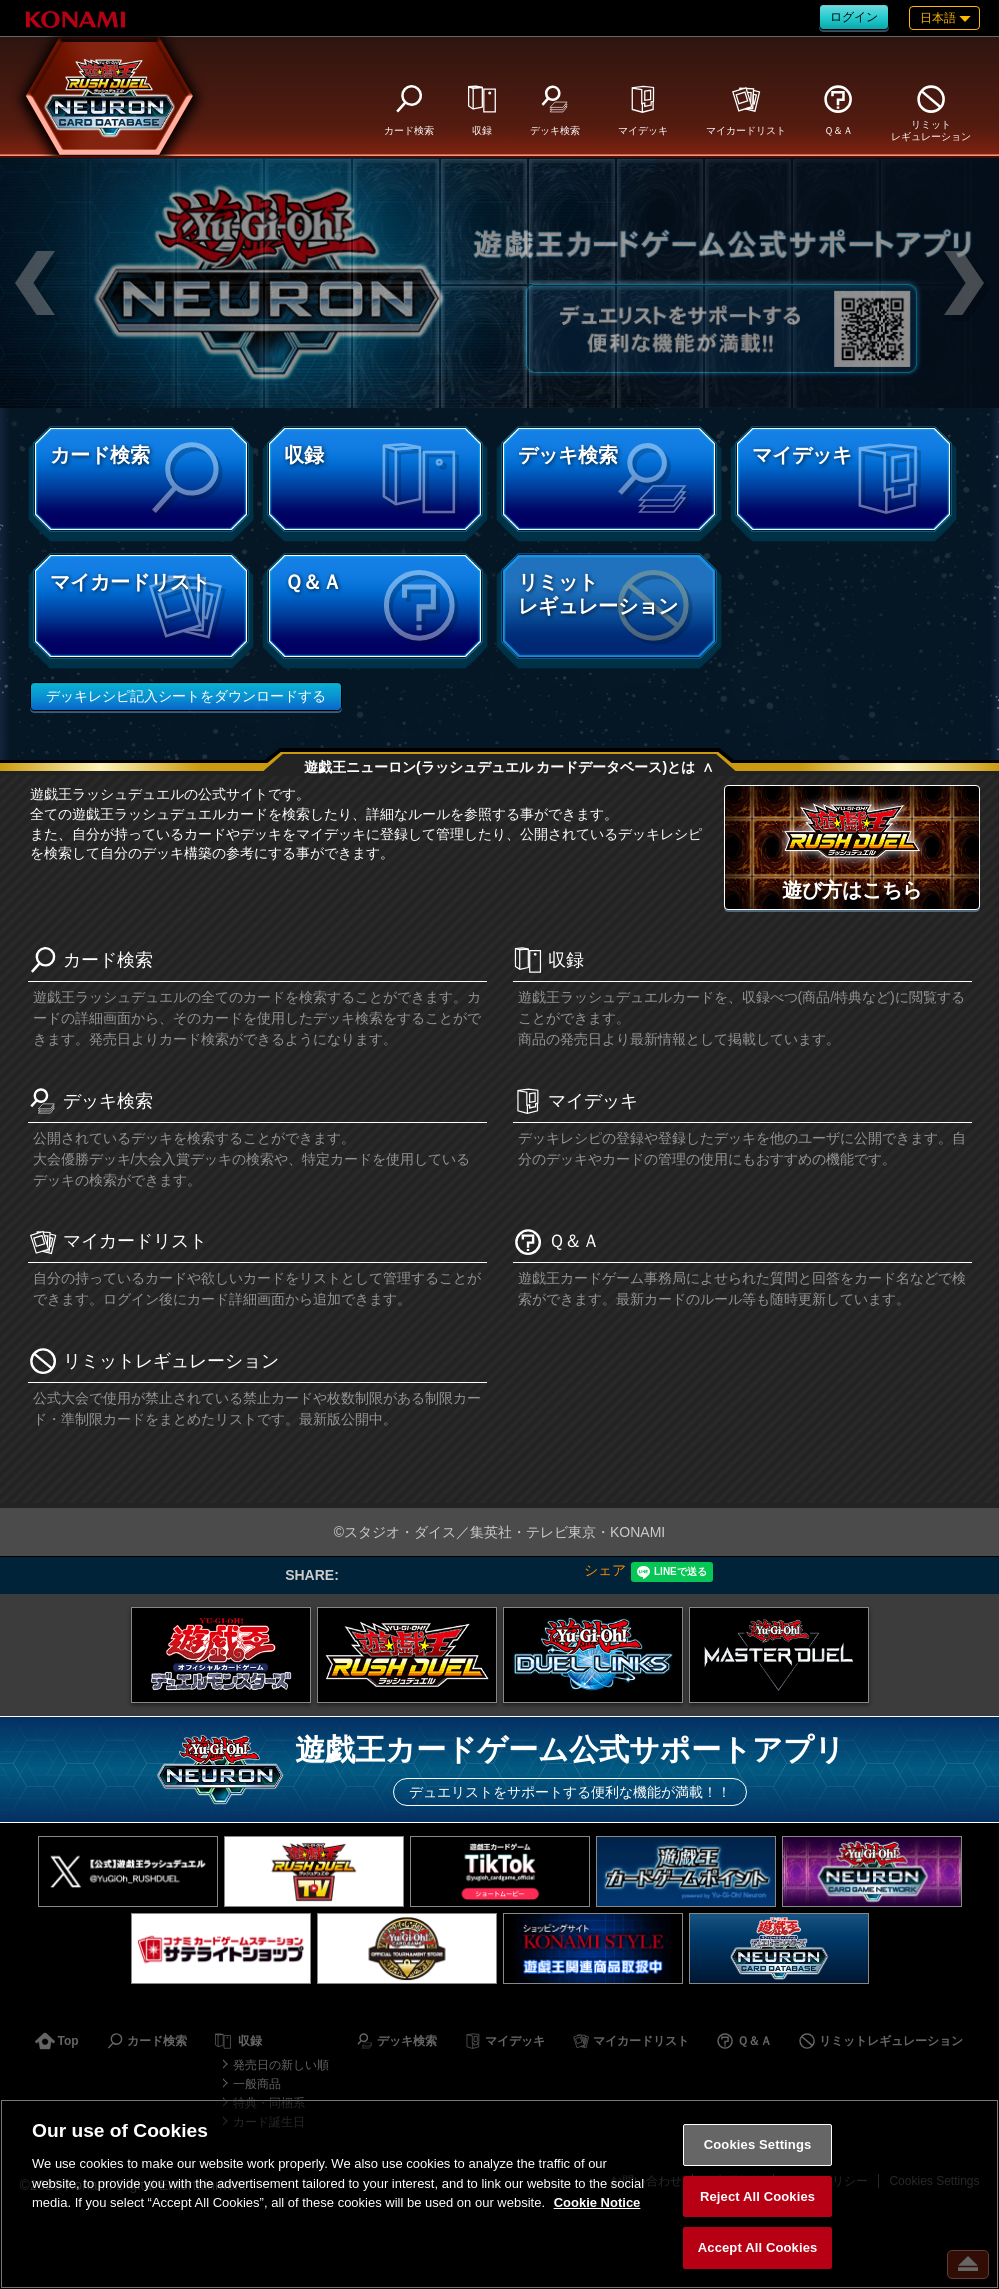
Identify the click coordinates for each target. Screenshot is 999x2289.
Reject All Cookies (757, 2196)
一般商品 (257, 2084)
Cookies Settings (758, 2144)
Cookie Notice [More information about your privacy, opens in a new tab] (597, 2202)
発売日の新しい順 (281, 2065)
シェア (605, 1570)
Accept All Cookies (758, 2247)
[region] (499, 2194)
